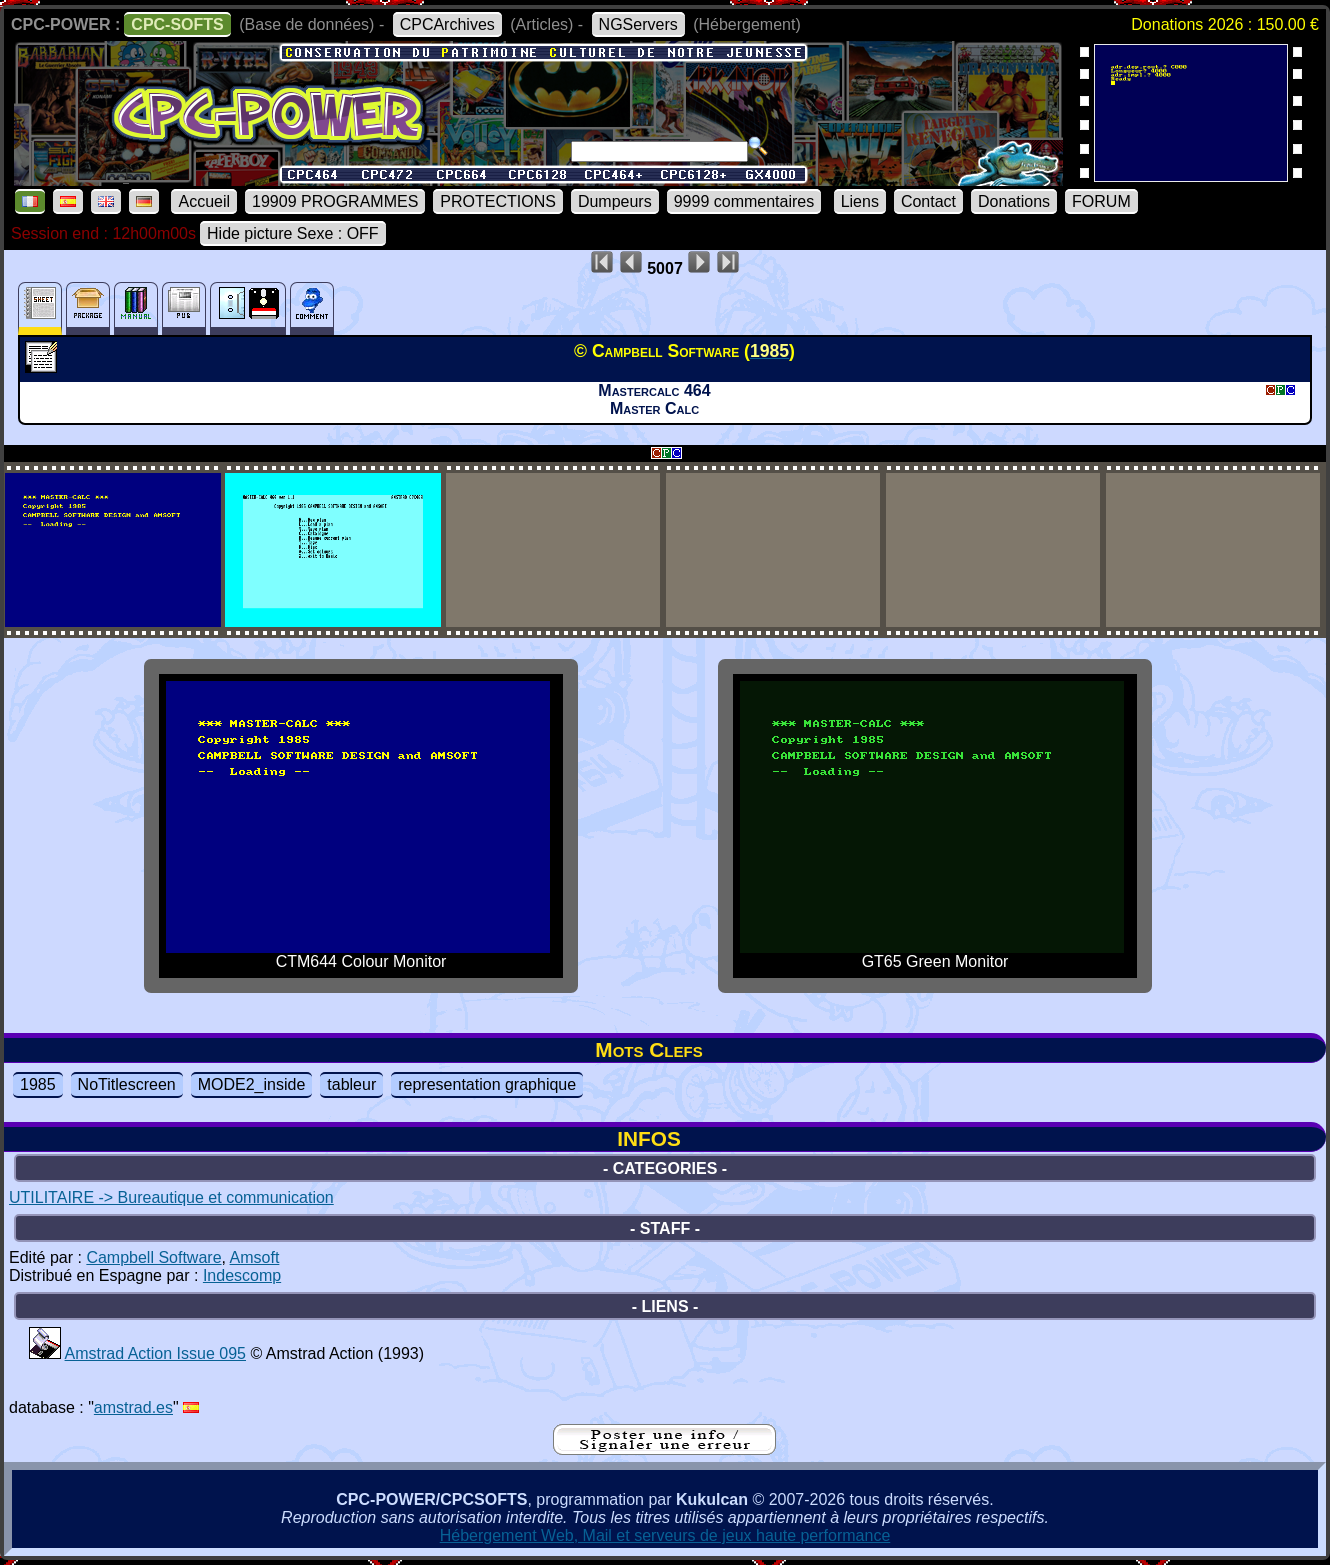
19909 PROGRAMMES (335, 201)
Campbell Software (153, 1257)
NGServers (638, 24)
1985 (38, 1084)
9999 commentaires (744, 201)
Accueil (204, 201)
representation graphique (487, 1084)
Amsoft (255, 1257)
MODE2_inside (252, 1084)
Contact (928, 201)
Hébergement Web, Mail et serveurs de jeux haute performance (665, 1535)
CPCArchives (447, 24)
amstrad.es (133, 1407)
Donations (1014, 201)
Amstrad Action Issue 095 (155, 1353)
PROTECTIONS (498, 201)
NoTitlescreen (127, 1084)
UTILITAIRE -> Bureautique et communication (171, 1197)
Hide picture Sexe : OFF (293, 233)
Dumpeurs (615, 201)
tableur (351, 1084)
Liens (860, 201)
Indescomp (242, 1275)
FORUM (1101, 201)
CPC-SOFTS (177, 24)
